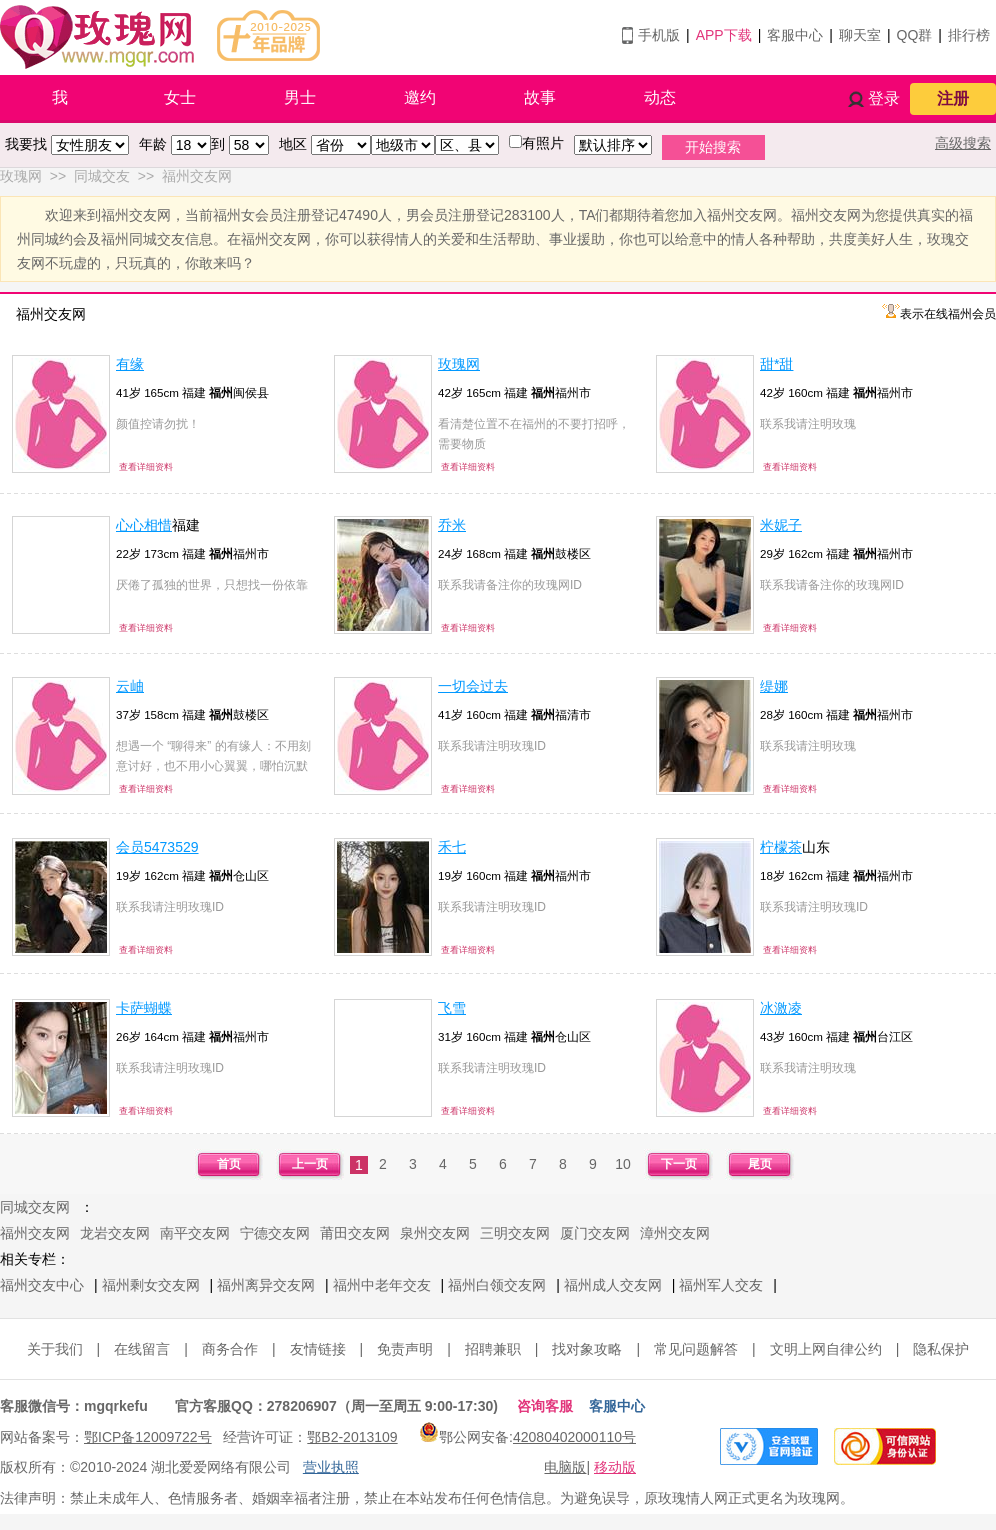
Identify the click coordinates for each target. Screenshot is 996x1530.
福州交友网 (197, 176)
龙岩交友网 (115, 1233)
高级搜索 (963, 143)
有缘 (130, 364)
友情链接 (318, 1349)
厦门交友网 (595, 1233)
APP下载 (724, 35)
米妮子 (781, 525)
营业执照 (331, 1467)
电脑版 (565, 1467)
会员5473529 (157, 847)
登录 (884, 98)
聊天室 (860, 35)
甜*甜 (776, 364)
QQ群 (915, 35)
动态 (660, 97)
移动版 (615, 1467)
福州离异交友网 (266, 1285)
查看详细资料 (146, 467)
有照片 (543, 143)
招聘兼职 (493, 1349)
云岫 (130, 686)
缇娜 (774, 686)
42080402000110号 (574, 1437)
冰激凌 (781, 1008)
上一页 (310, 1164)
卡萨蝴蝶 (144, 1008)
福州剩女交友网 (151, 1285)
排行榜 (969, 35)
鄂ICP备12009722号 (148, 1437)
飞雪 (452, 1008)
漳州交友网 (675, 1233)
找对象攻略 (587, 1349)
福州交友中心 (42, 1285)
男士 (300, 97)
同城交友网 (35, 1207)
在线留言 (142, 1349)
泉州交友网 (435, 1233)
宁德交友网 (275, 1233)
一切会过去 (473, 686)
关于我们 (55, 1349)
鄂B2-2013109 (352, 1437)
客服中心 (795, 35)
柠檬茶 (781, 847)
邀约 (420, 97)
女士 (180, 97)
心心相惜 (144, 525)
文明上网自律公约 (826, 1349)
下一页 (679, 1164)
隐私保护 (941, 1349)
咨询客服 (545, 1406)
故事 (540, 97)
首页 (229, 1164)
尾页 (760, 1164)
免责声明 (405, 1349)
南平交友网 (195, 1233)
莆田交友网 (355, 1233)
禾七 (452, 847)
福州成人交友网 (613, 1285)
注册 (953, 98)
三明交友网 (515, 1233)
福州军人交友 (721, 1285)
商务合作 (230, 1349)
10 (623, 1164)
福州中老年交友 (382, 1285)
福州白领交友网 (497, 1285)
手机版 (659, 35)
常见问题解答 (696, 1349)
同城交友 (102, 176)
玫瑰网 (21, 176)
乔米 (452, 525)
